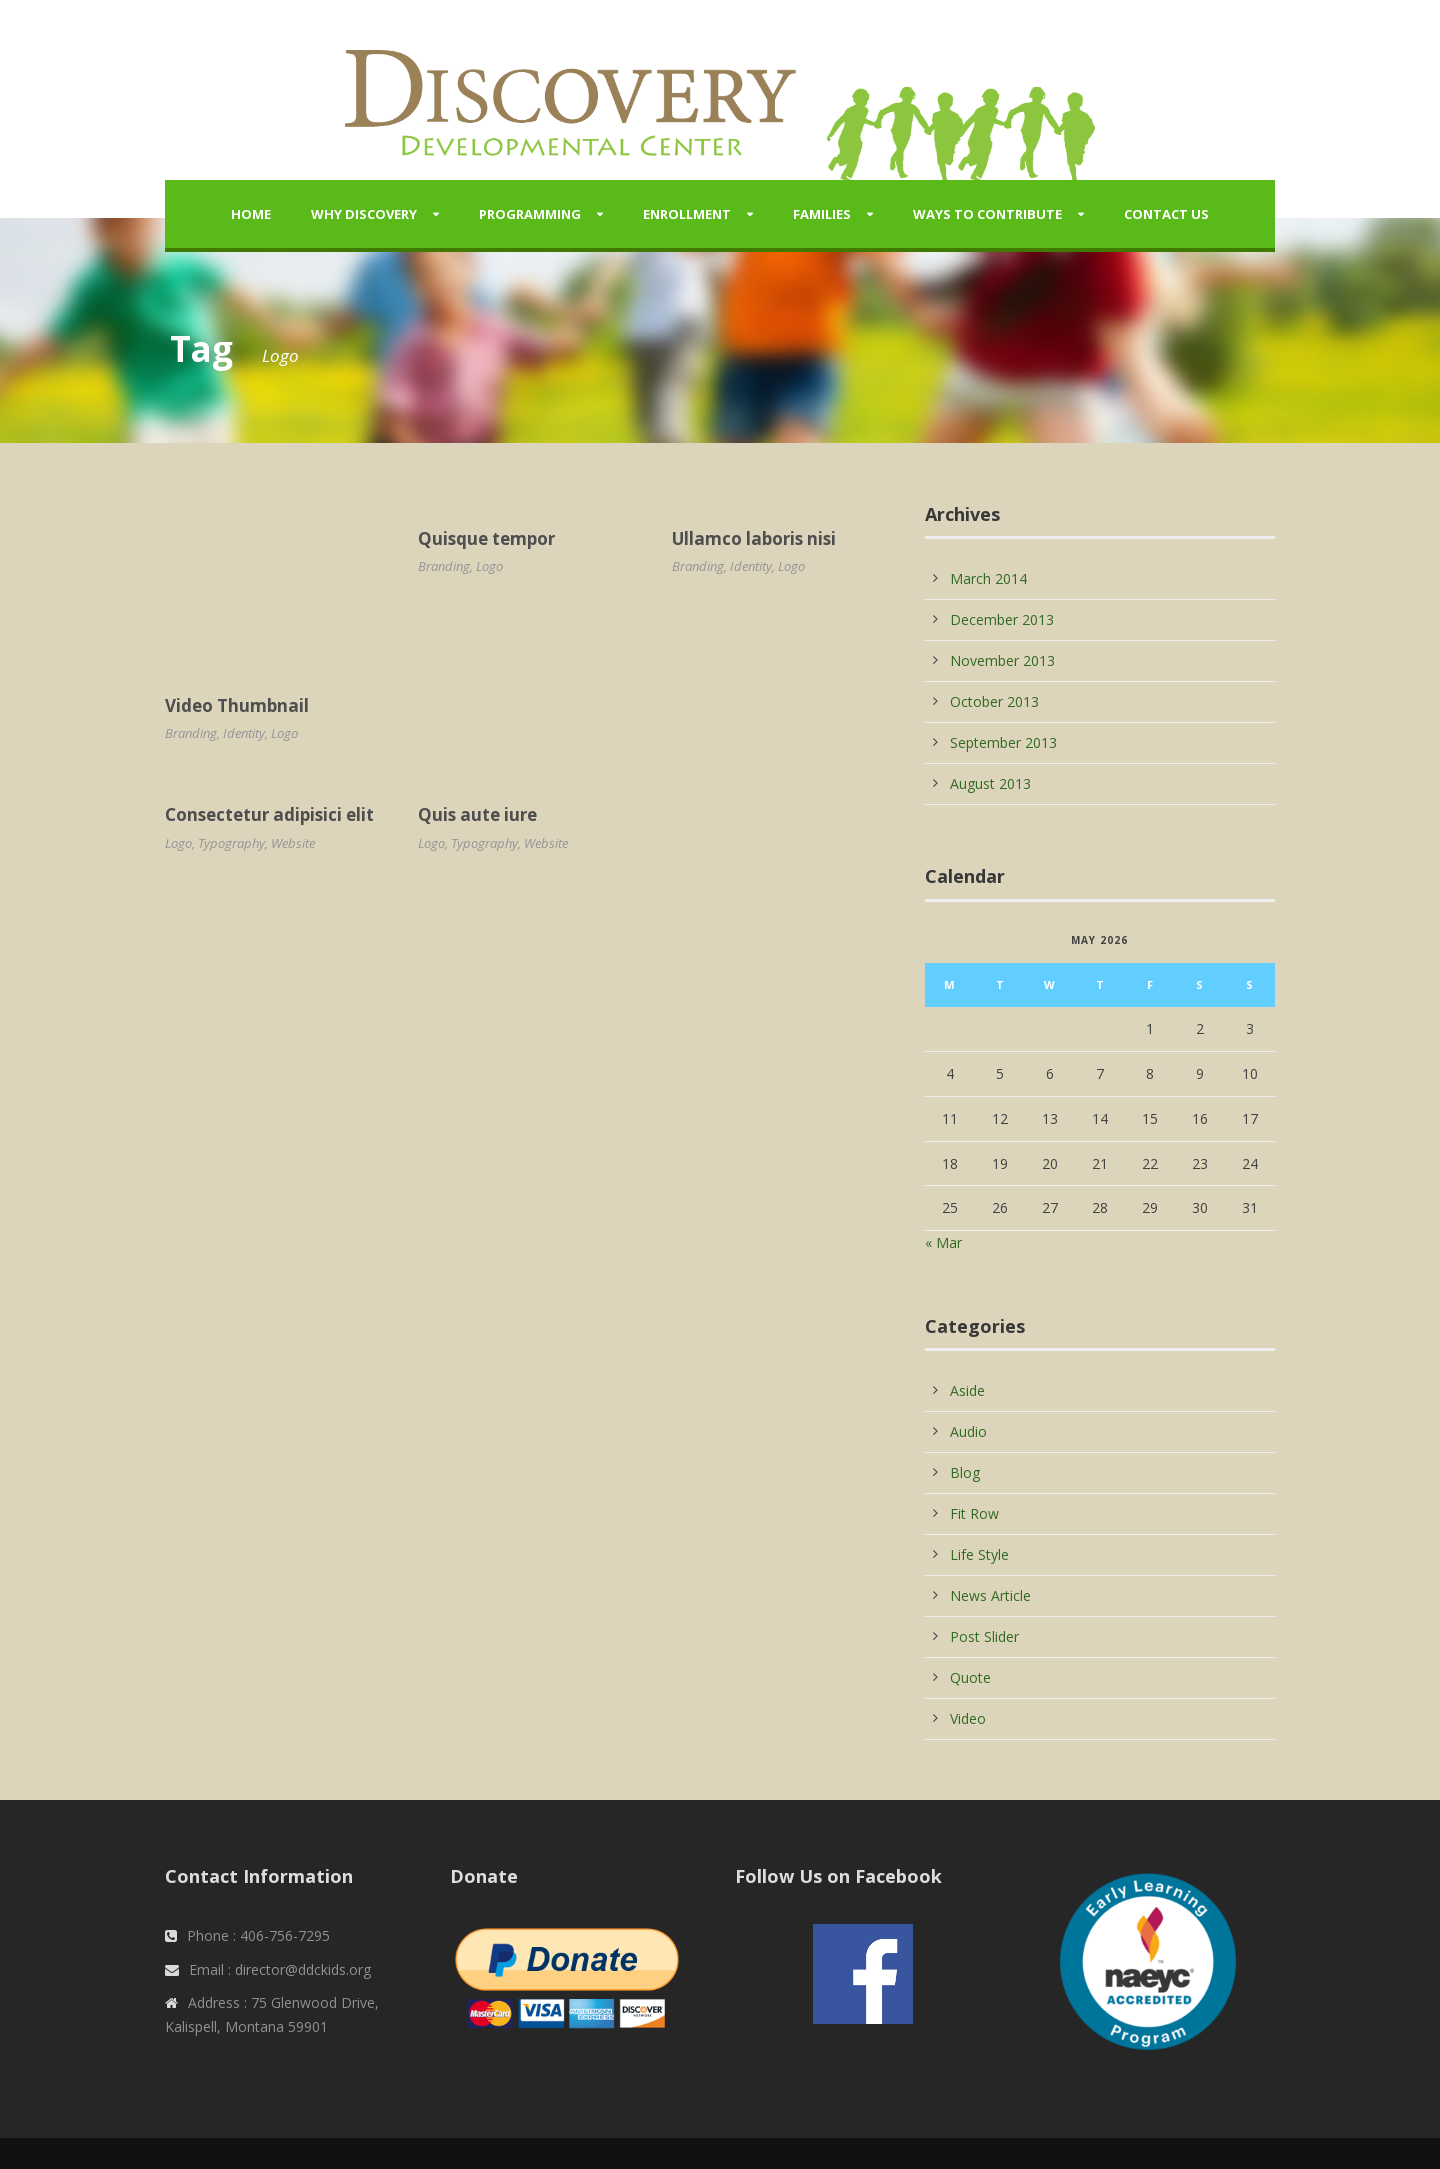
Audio (968, 1431)
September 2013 (1003, 742)
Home (251, 214)
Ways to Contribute (987, 214)
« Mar (943, 1242)
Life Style (979, 1554)
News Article (990, 1595)
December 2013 (1002, 619)
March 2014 (988, 578)
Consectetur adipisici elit (269, 814)
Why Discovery (364, 214)
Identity (244, 733)
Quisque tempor (486, 538)
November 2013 (1002, 660)
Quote (970, 1677)
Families (822, 214)
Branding (191, 733)
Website (293, 843)
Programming (530, 214)
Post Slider (984, 1636)
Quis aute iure (477, 814)
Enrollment (687, 214)
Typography (231, 843)
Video (968, 1718)
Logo (284, 733)
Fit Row (974, 1513)
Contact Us (1166, 214)
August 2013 (990, 783)
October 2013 (994, 701)
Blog (965, 1472)
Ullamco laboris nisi (754, 538)
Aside (967, 1390)
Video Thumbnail (237, 705)
